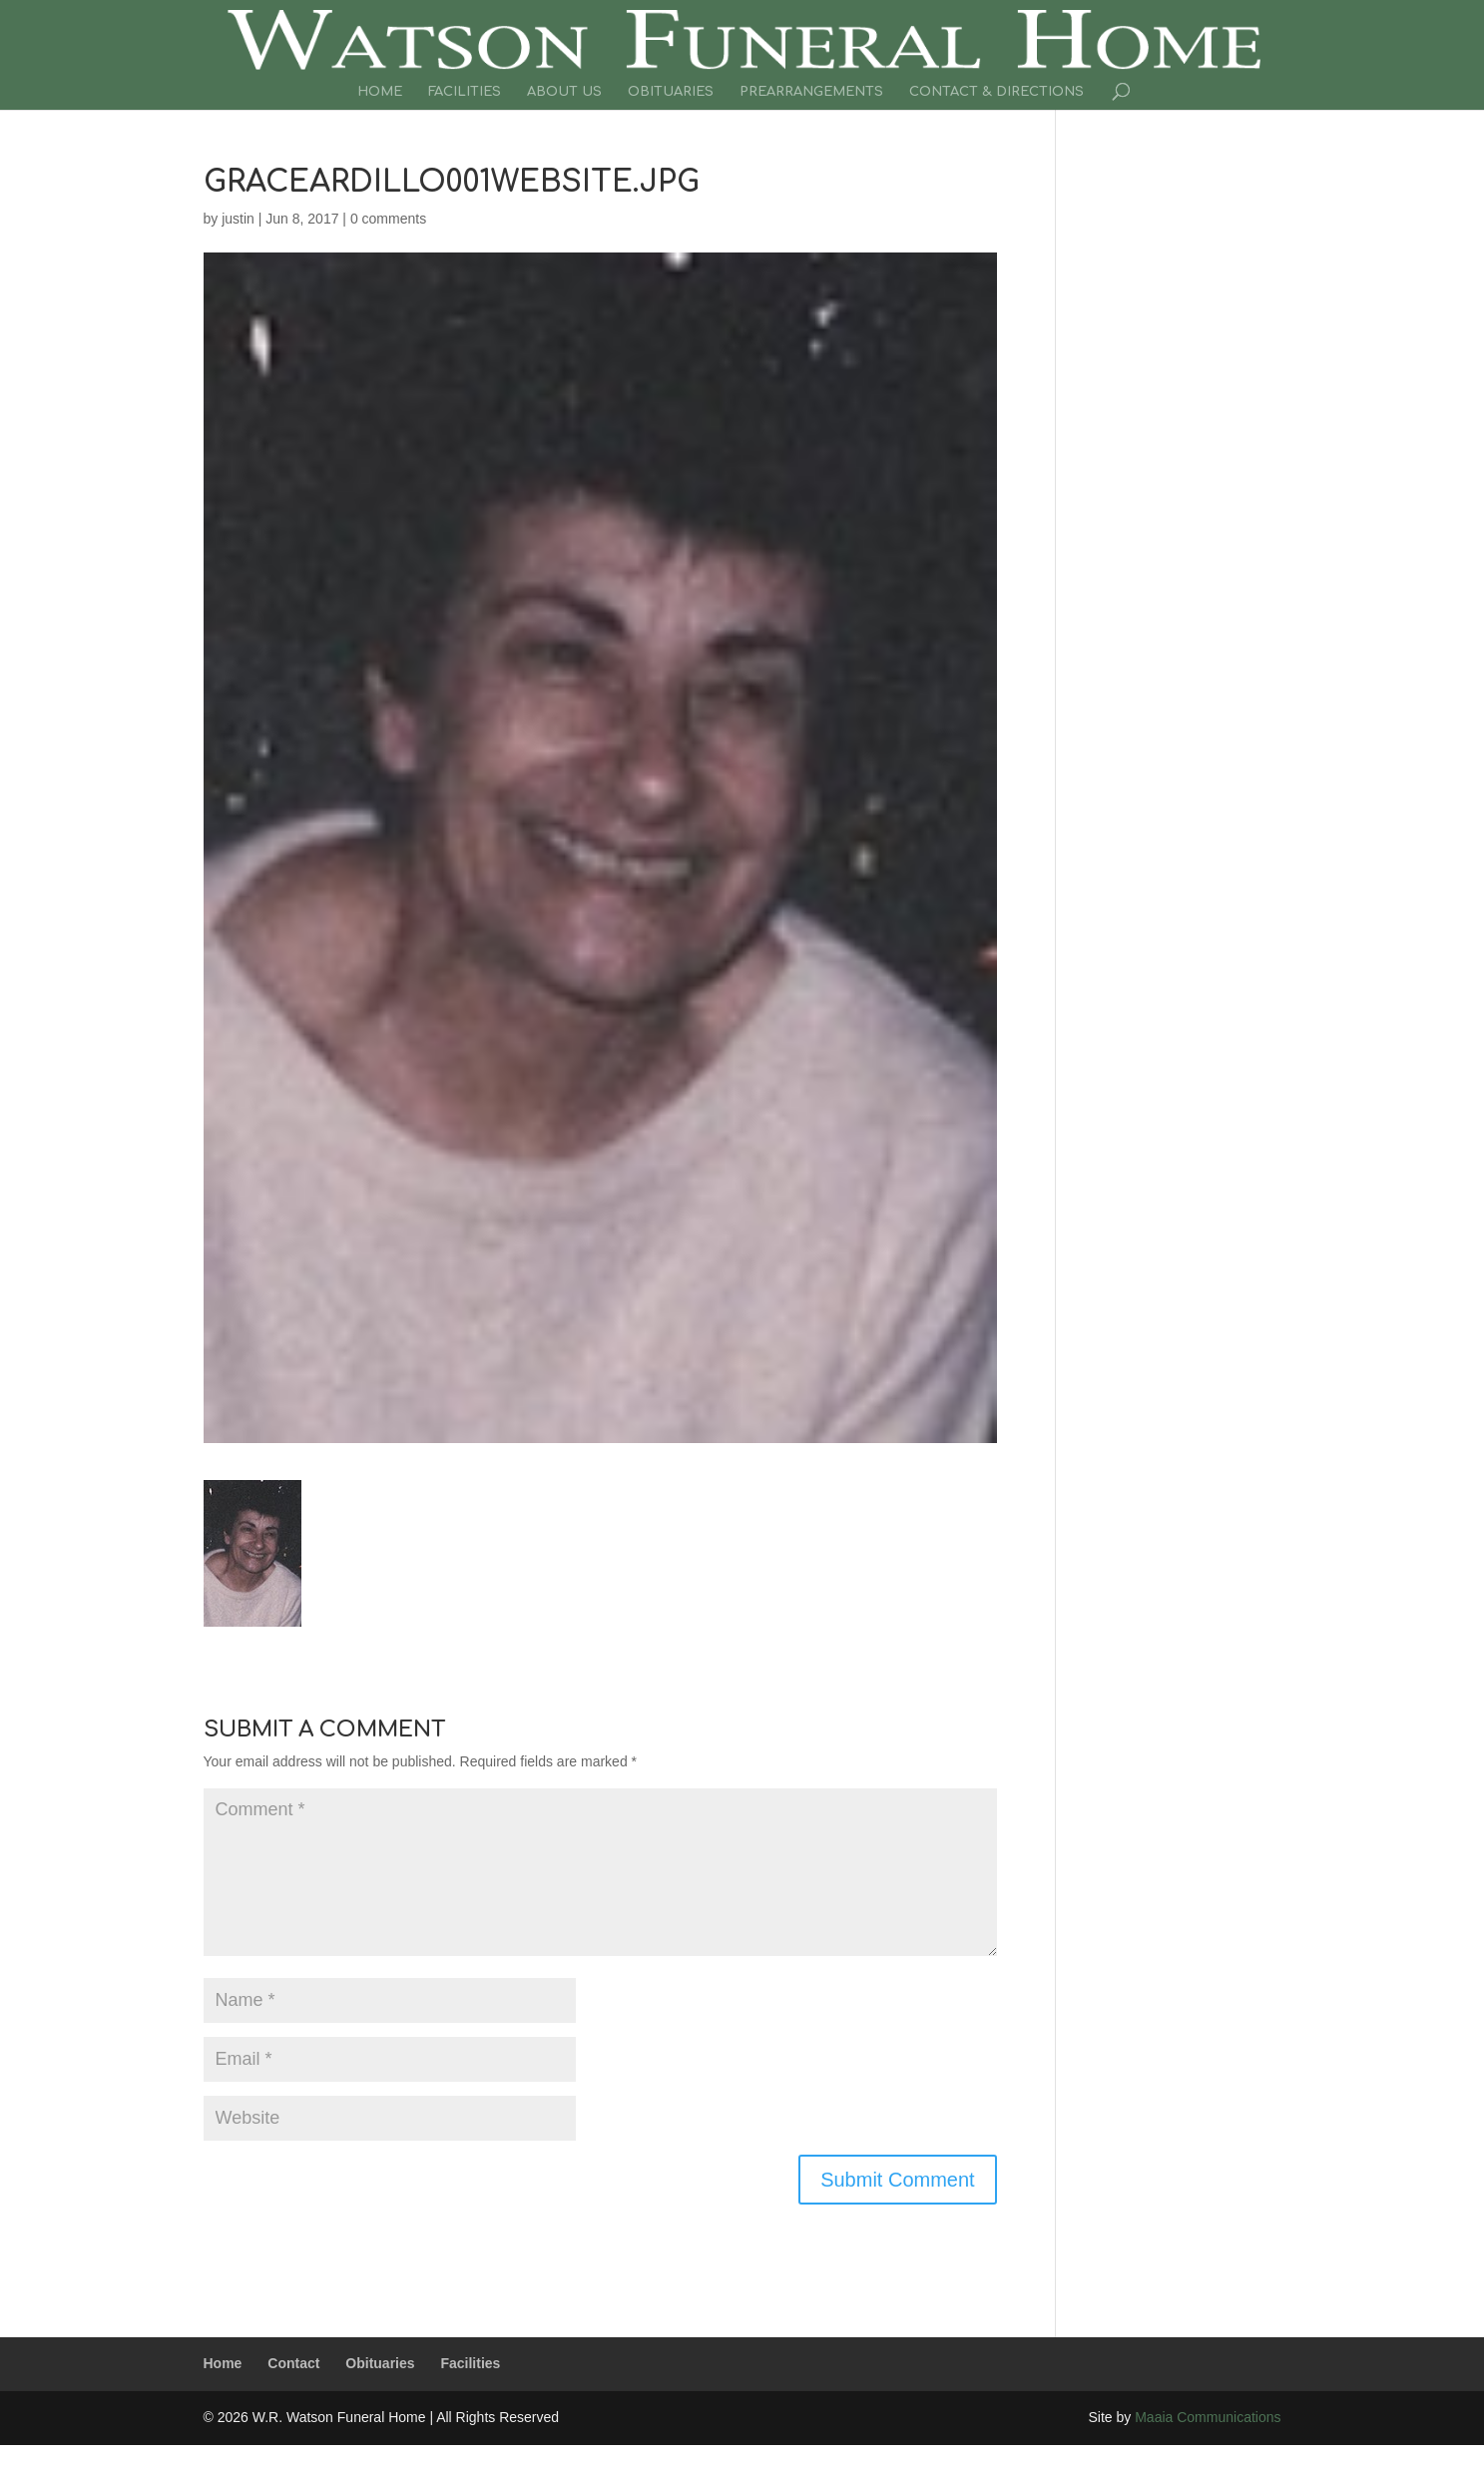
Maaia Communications (1207, 2417)
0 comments (388, 219)
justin (238, 219)
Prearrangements (811, 92)
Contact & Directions (996, 92)
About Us (564, 92)
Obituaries (671, 92)
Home (379, 92)
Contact (293, 2363)
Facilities (464, 92)
